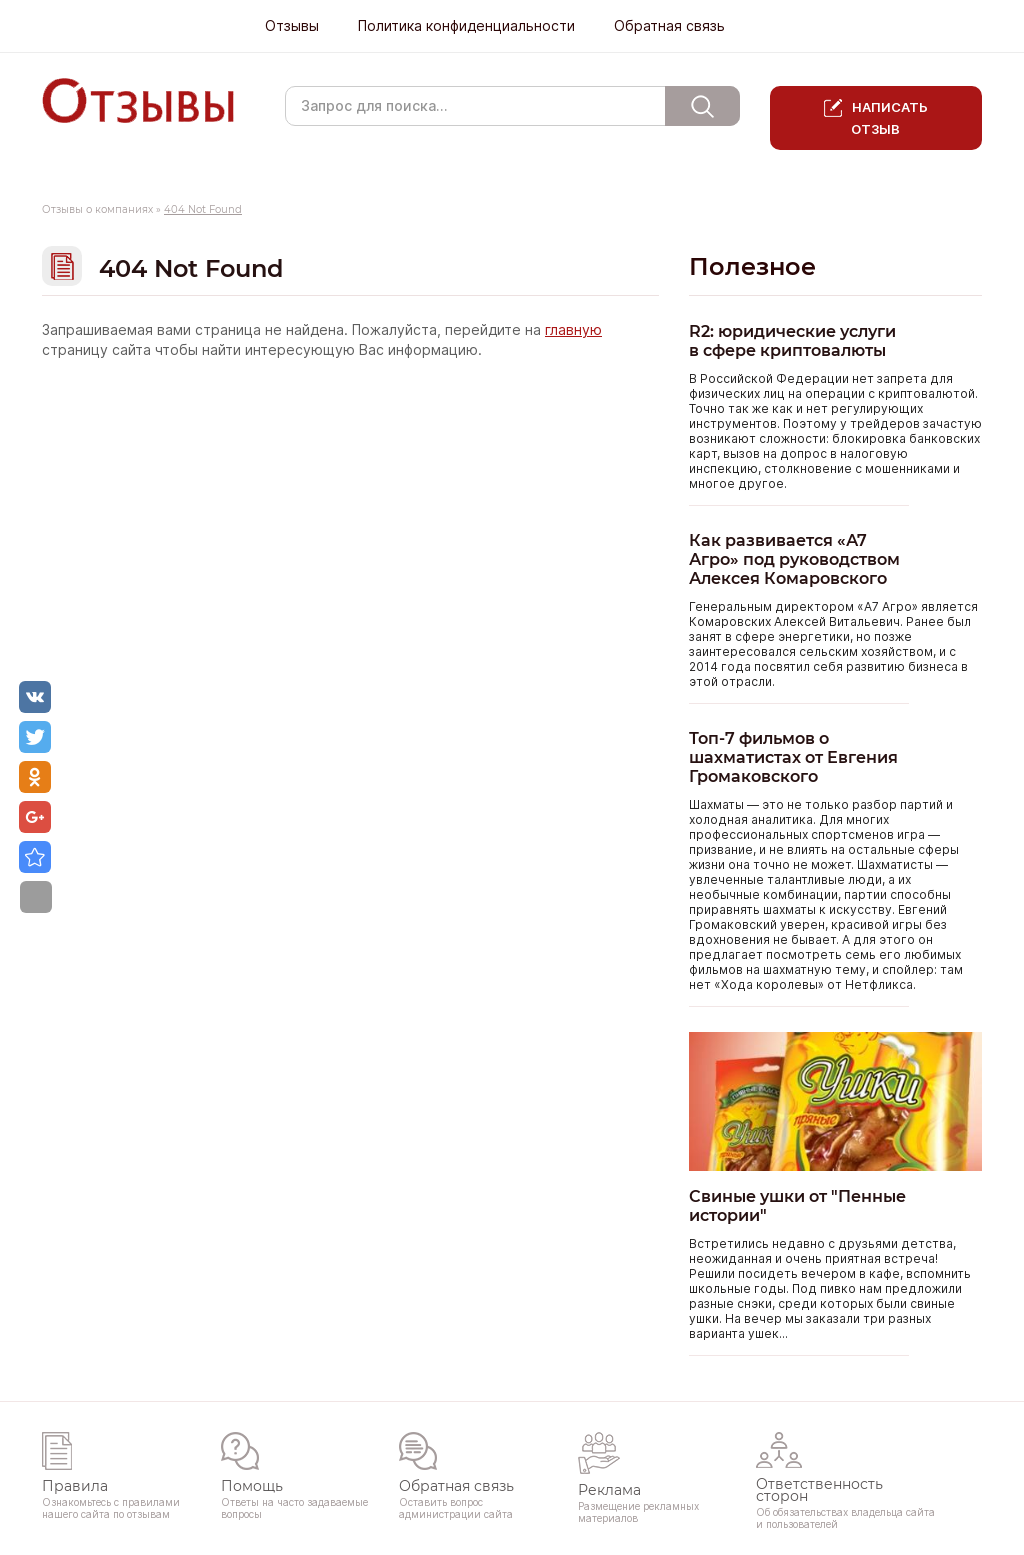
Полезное (752, 266)
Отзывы (292, 26)
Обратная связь (669, 26)
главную (573, 330)
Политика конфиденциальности (466, 26)
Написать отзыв (889, 118)
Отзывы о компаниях (97, 209)
